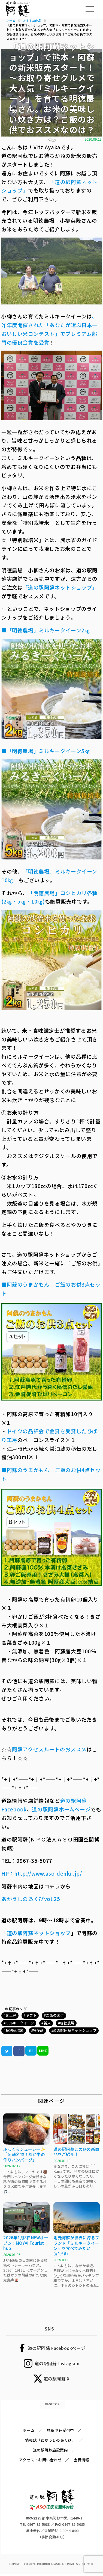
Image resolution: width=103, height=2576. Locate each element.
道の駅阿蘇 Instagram (57, 2363)
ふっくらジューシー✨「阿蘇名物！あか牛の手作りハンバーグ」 (26, 2154)
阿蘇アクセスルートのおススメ (49, 1749)
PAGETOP (52, 2404)
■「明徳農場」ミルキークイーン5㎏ (45, 750)
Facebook (14, 1809)
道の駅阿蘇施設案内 (50, 2450)
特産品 (38, 2030)
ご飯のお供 (55, 2015)
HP (5, 1873)
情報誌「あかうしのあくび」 (50, 2440)
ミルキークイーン (19, 2023)
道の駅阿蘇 (73, 1800)
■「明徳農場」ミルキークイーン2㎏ (45, 630)
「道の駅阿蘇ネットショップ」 (60, 587)
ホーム (29, 2430)
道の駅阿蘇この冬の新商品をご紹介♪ (76, 2151)
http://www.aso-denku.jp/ (48, 1873)
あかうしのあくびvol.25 (30, 1898)
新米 (47, 2023)
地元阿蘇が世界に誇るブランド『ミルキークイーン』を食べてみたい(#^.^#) (76, 2246)
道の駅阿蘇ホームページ (61, 1809)
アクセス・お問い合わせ (40, 2459)
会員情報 (81, 2459)
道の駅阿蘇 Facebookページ (56, 2348)
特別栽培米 (14, 2030)
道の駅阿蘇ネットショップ (74, 2030)
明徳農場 (67, 2023)
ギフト (31, 2015)
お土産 (10, 2015)
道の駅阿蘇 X (57, 2378)
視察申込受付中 (60, 2430)
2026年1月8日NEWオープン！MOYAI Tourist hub (25, 2243)
